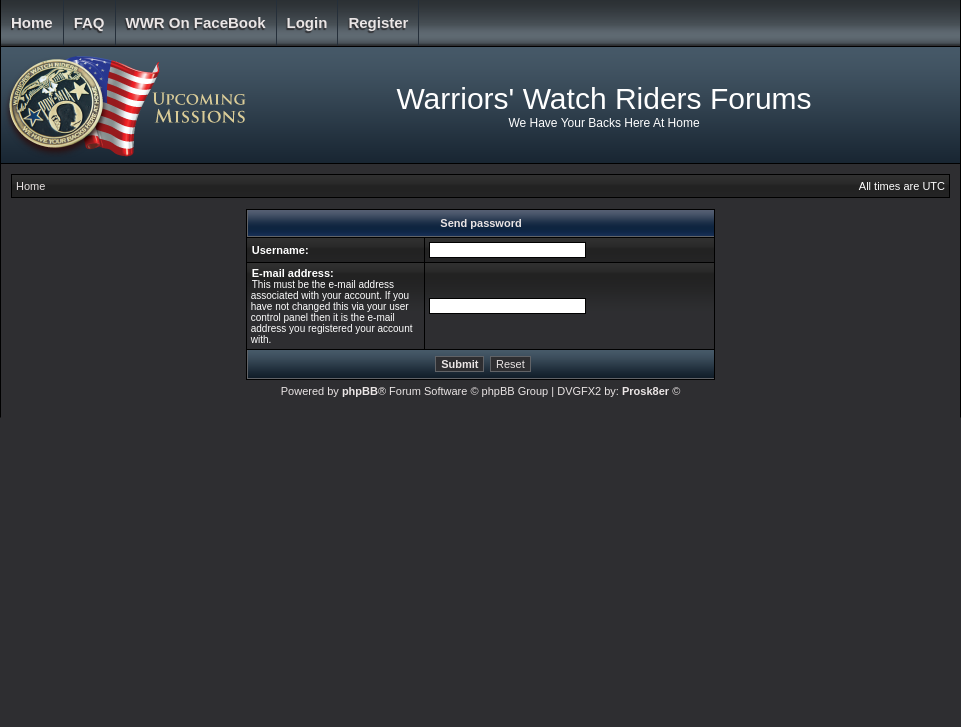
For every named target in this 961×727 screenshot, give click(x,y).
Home (32, 22)
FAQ (89, 22)
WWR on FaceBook (196, 22)
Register (378, 22)
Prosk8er (645, 391)
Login (307, 22)
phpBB (360, 391)
